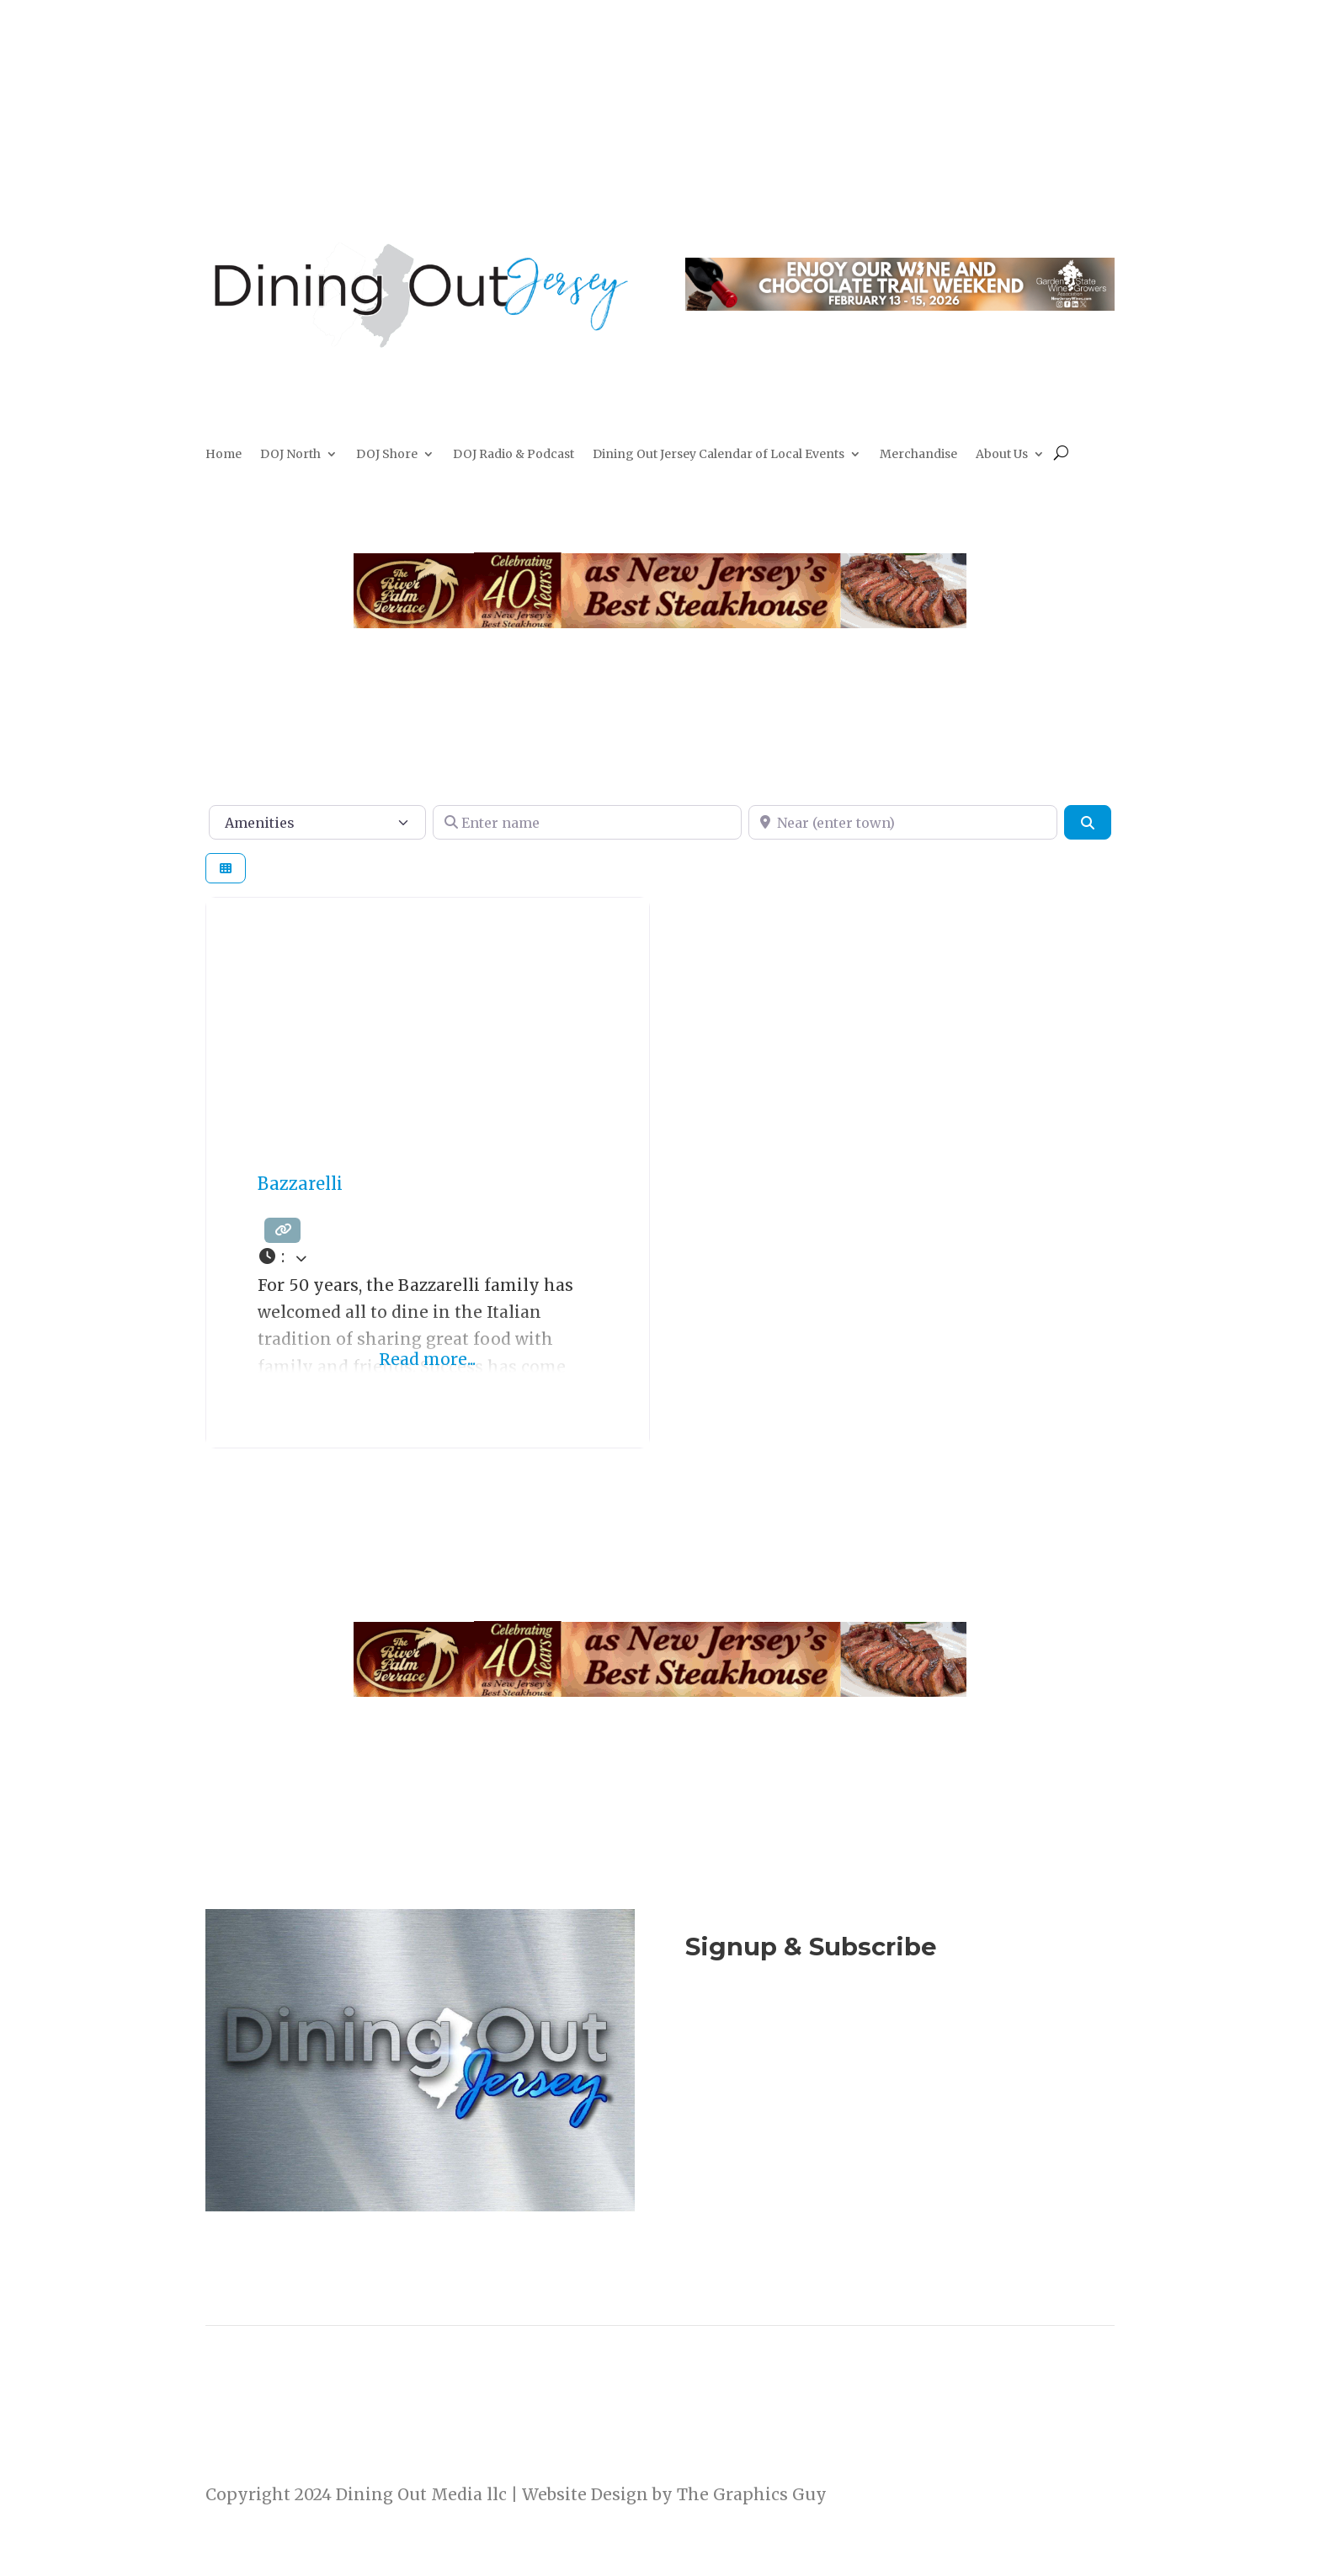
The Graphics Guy (752, 2494)
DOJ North (290, 454)
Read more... (427, 1359)
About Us (1002, 454)
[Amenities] (317, 822)
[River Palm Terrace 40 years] (660, 622)
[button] (428, 1257)
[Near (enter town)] (902, 822)
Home (223, 454)
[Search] (1087, 822)
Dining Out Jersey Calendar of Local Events (718, 454)
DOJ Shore (387, 454)
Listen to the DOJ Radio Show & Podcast (891, 2108)
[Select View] (225, 868)
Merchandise (918, 454)
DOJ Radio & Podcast (513, 454)
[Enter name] (587, 822)
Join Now (900, 2039)
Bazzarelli (300, 1183)
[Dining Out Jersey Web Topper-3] (900, 305)
